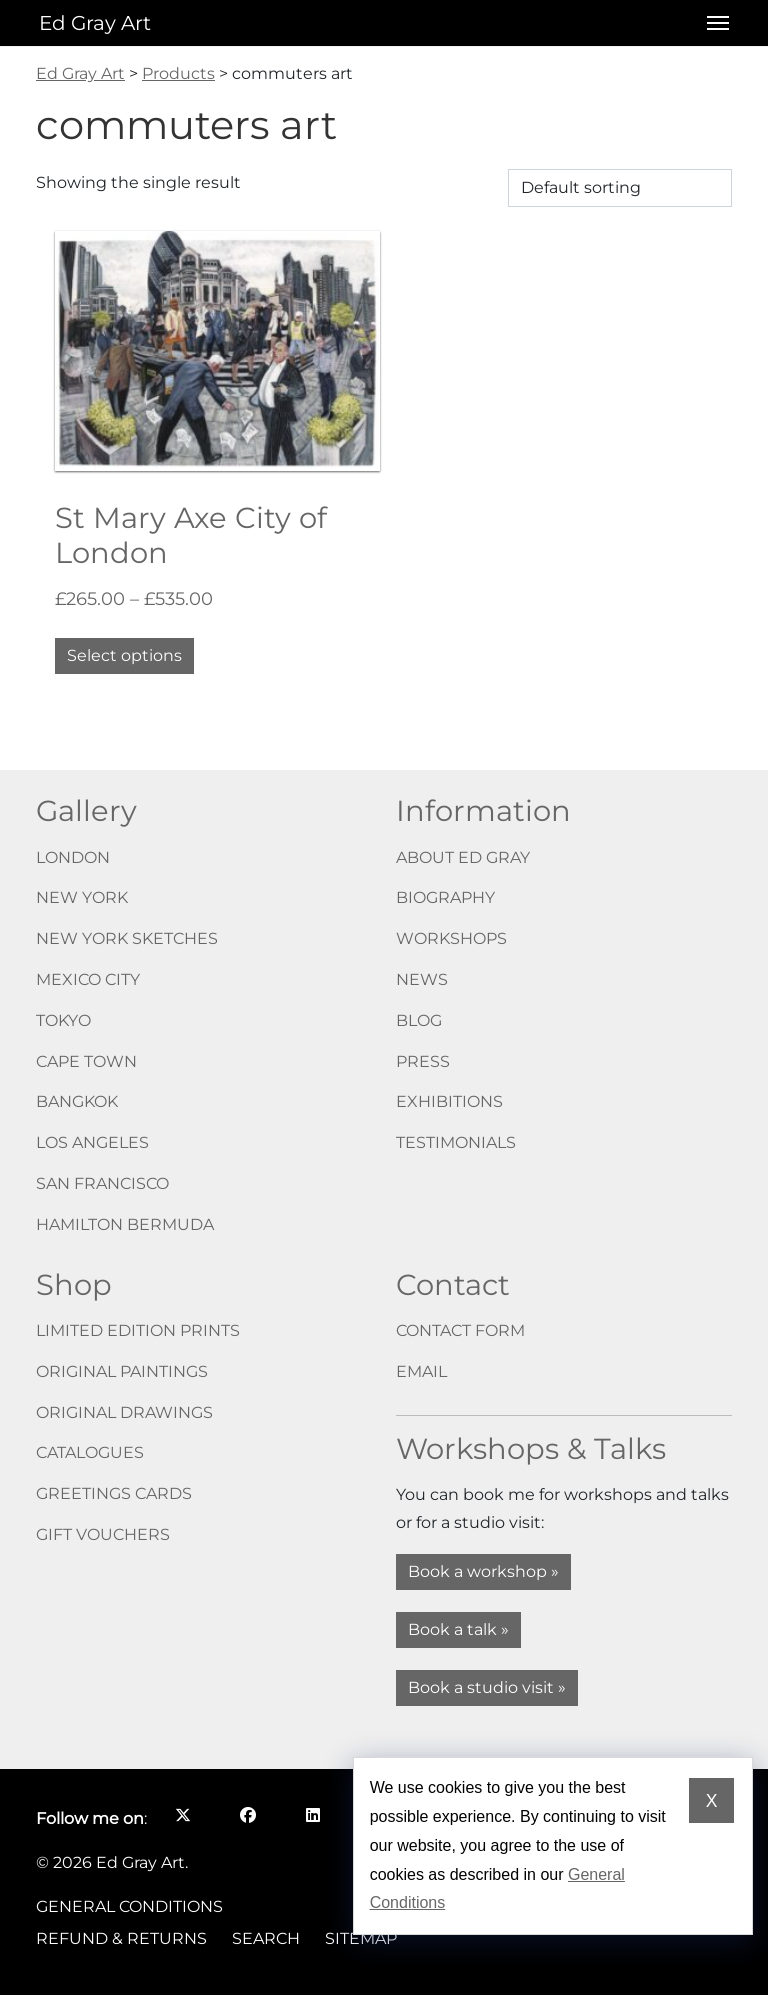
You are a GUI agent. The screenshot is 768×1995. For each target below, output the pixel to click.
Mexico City (88, 979)
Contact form (460, 1330)
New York (82, 897)
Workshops (451, 938)
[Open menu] (712, 23)
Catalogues (90, 1452)
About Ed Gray (463, 857)
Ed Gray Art (95, 23)
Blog (419, 1020)
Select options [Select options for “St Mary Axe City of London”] (124, 655)
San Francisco (102, 1183)
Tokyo (63, 1020)
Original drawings (124, 1412)
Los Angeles (92, 1142)
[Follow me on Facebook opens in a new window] (247, 1815)
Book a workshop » (483, 1571)
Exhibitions (449, 1101)
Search (266, 1938)
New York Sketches (127, 938)
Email (421, 1371)
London (73, 857)
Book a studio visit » (487, 1687)
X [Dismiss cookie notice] (712, 1801)
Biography (445, 897)
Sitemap (361, 1938)
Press (423, 1061)
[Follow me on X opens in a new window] (182, 1815)
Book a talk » (458, 1629)
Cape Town (86, 1061)
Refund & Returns (121, 1938)
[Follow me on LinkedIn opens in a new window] (312, 1815)
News (422, 979)
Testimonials (456, 1142)
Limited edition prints (138, 1330)
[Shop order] (620, 188)
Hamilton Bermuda (125, 1224)
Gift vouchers (103, 1534)
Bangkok (77, 1101)
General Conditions (129, 1906)
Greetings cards (114, 1493)
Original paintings (122, 1371)
